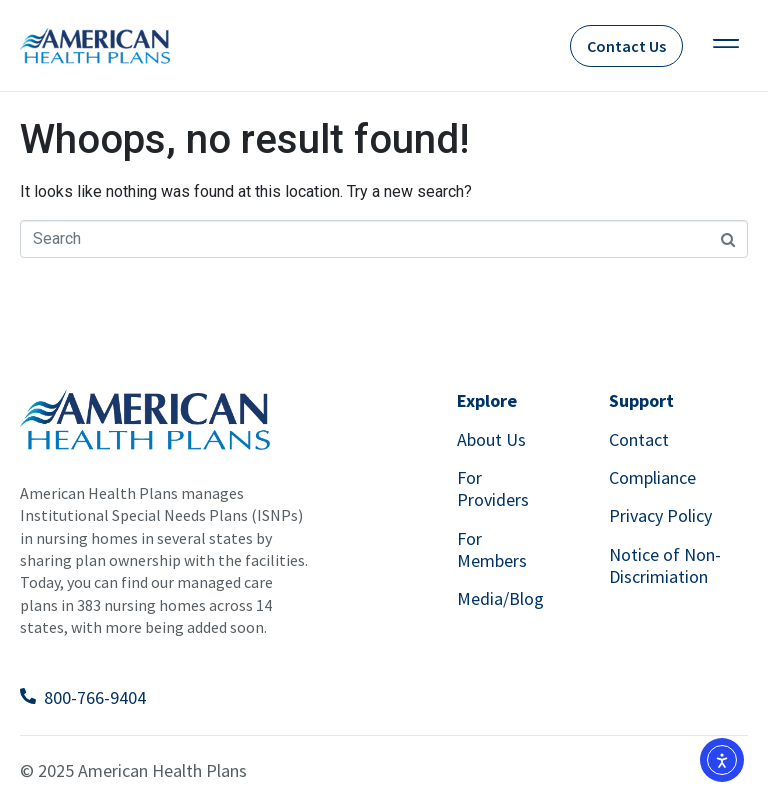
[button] (725, 45)
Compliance (652, 477)
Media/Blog (500, 598)
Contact (639, 439)
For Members (492, 549)
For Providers (493, 488)
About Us (491, 439)
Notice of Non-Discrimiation (665, 565)
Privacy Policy (660, 515)
